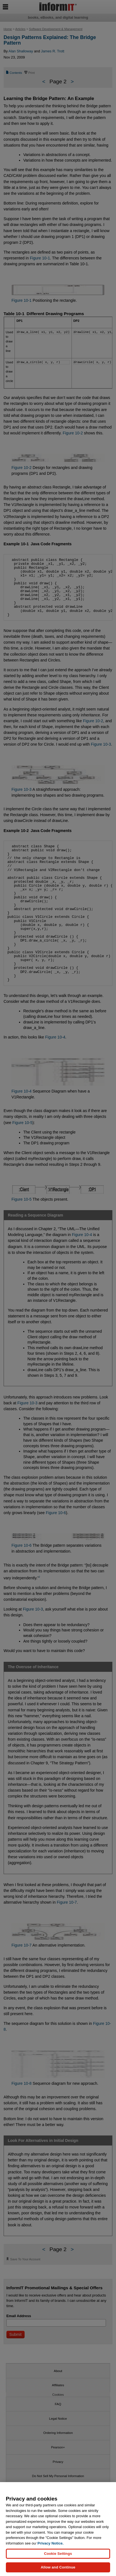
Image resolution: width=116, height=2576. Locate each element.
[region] (58, 2529)
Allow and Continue (58, 2567)
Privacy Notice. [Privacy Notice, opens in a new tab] (50, 2543)
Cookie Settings (58, 2553)
